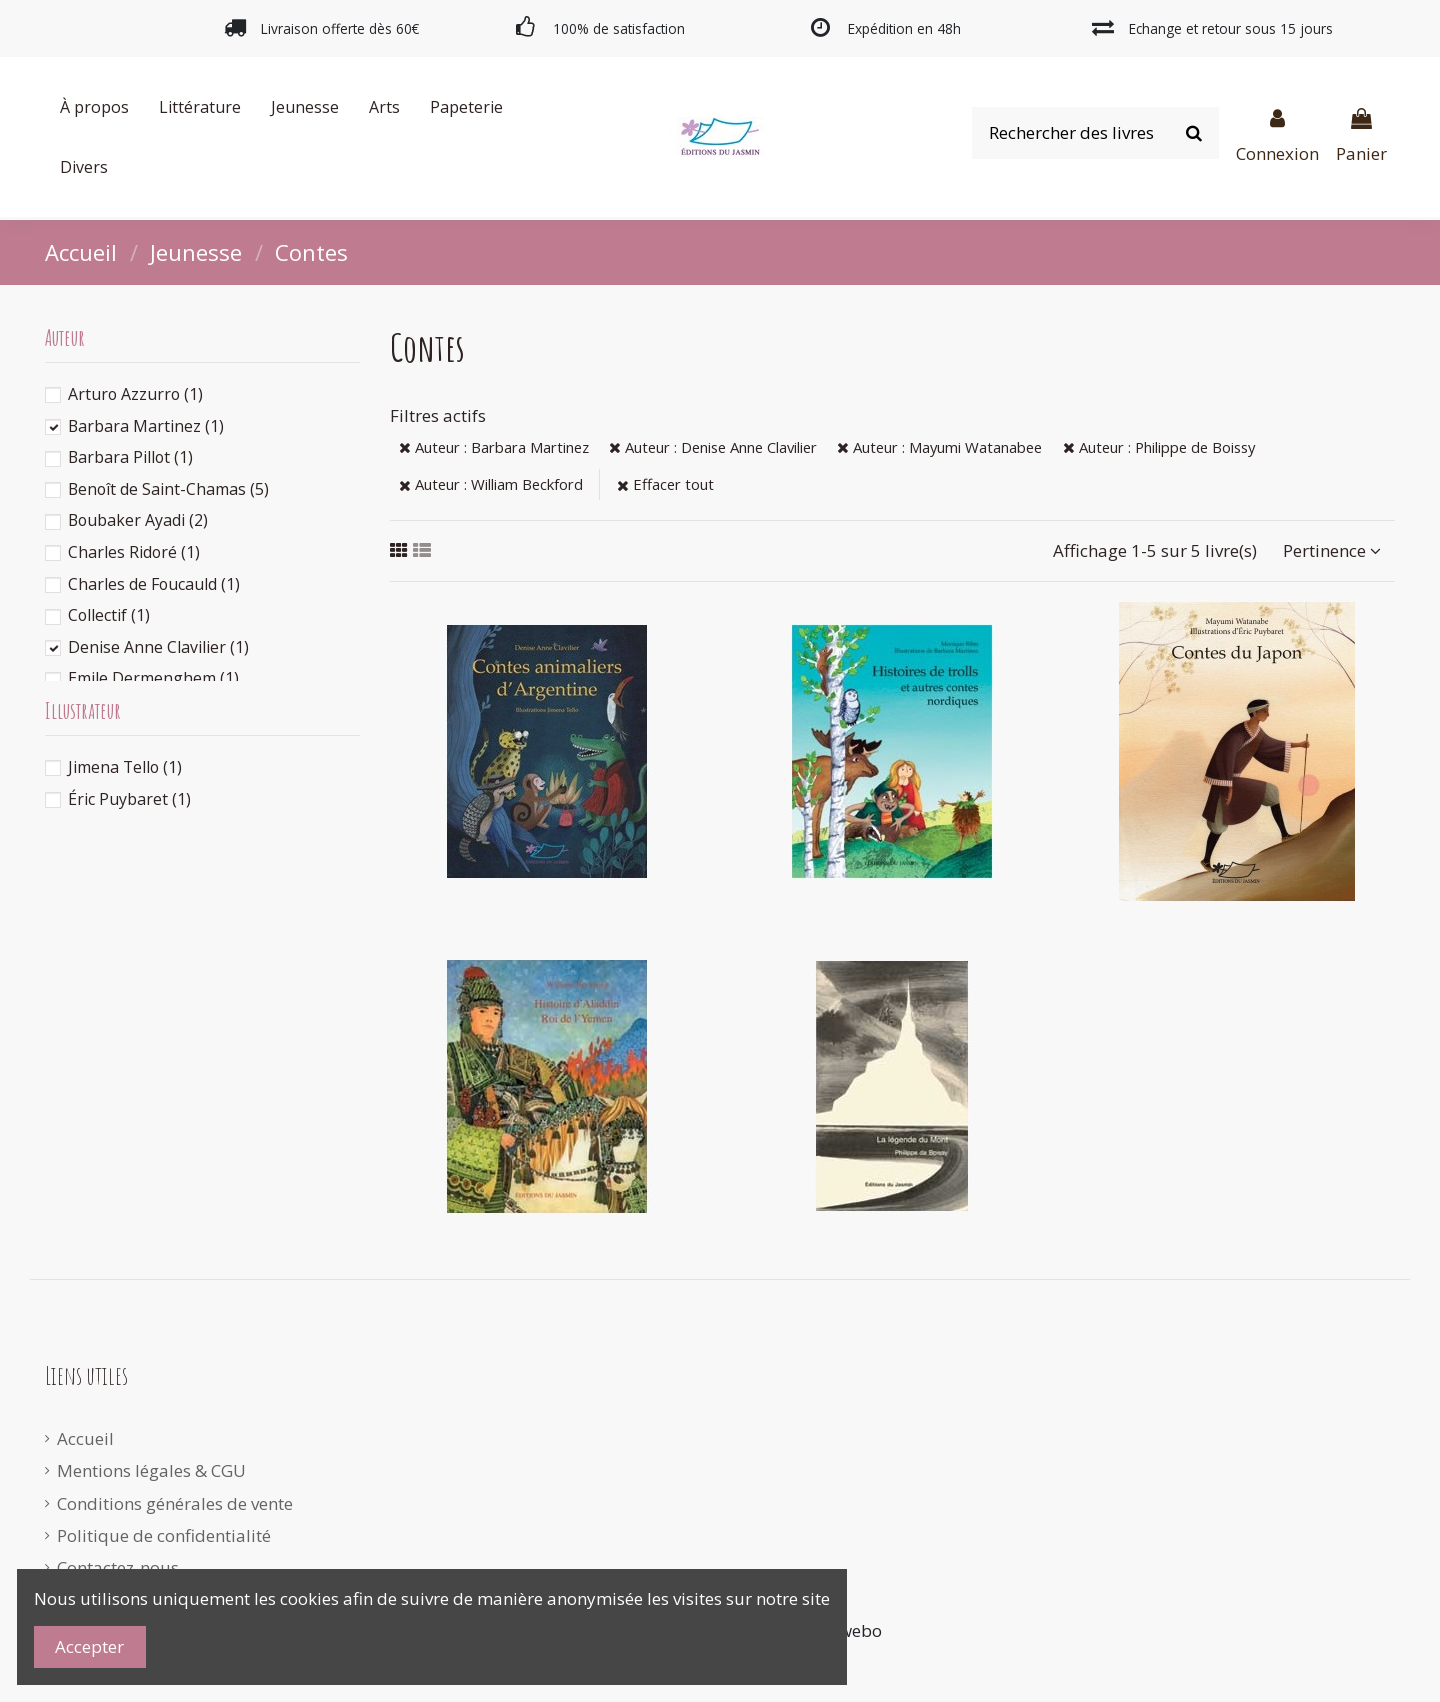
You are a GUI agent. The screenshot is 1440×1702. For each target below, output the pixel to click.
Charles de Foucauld (154, 584)
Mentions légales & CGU (151, 1470)
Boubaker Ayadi (138, 520)
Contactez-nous (118, 1567)
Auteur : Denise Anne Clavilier (713, 447)
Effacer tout (665, 484)
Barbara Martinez (146, 426)
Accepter (89, 1646)
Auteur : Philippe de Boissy (1159, 447)
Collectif (109, 615)
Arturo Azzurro (135, 394)
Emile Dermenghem (153, 678)
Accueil (85, 1438)
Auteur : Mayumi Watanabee (939, 447)
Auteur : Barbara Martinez (494, 447)
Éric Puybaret (129, 799)
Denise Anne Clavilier (158, 647)
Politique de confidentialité (164, 1535)
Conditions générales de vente (175, 1503)
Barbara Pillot (130, 457)
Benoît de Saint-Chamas (168, 489)
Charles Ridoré (134, 552)
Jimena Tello (125, 767)
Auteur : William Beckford (491, 484)
